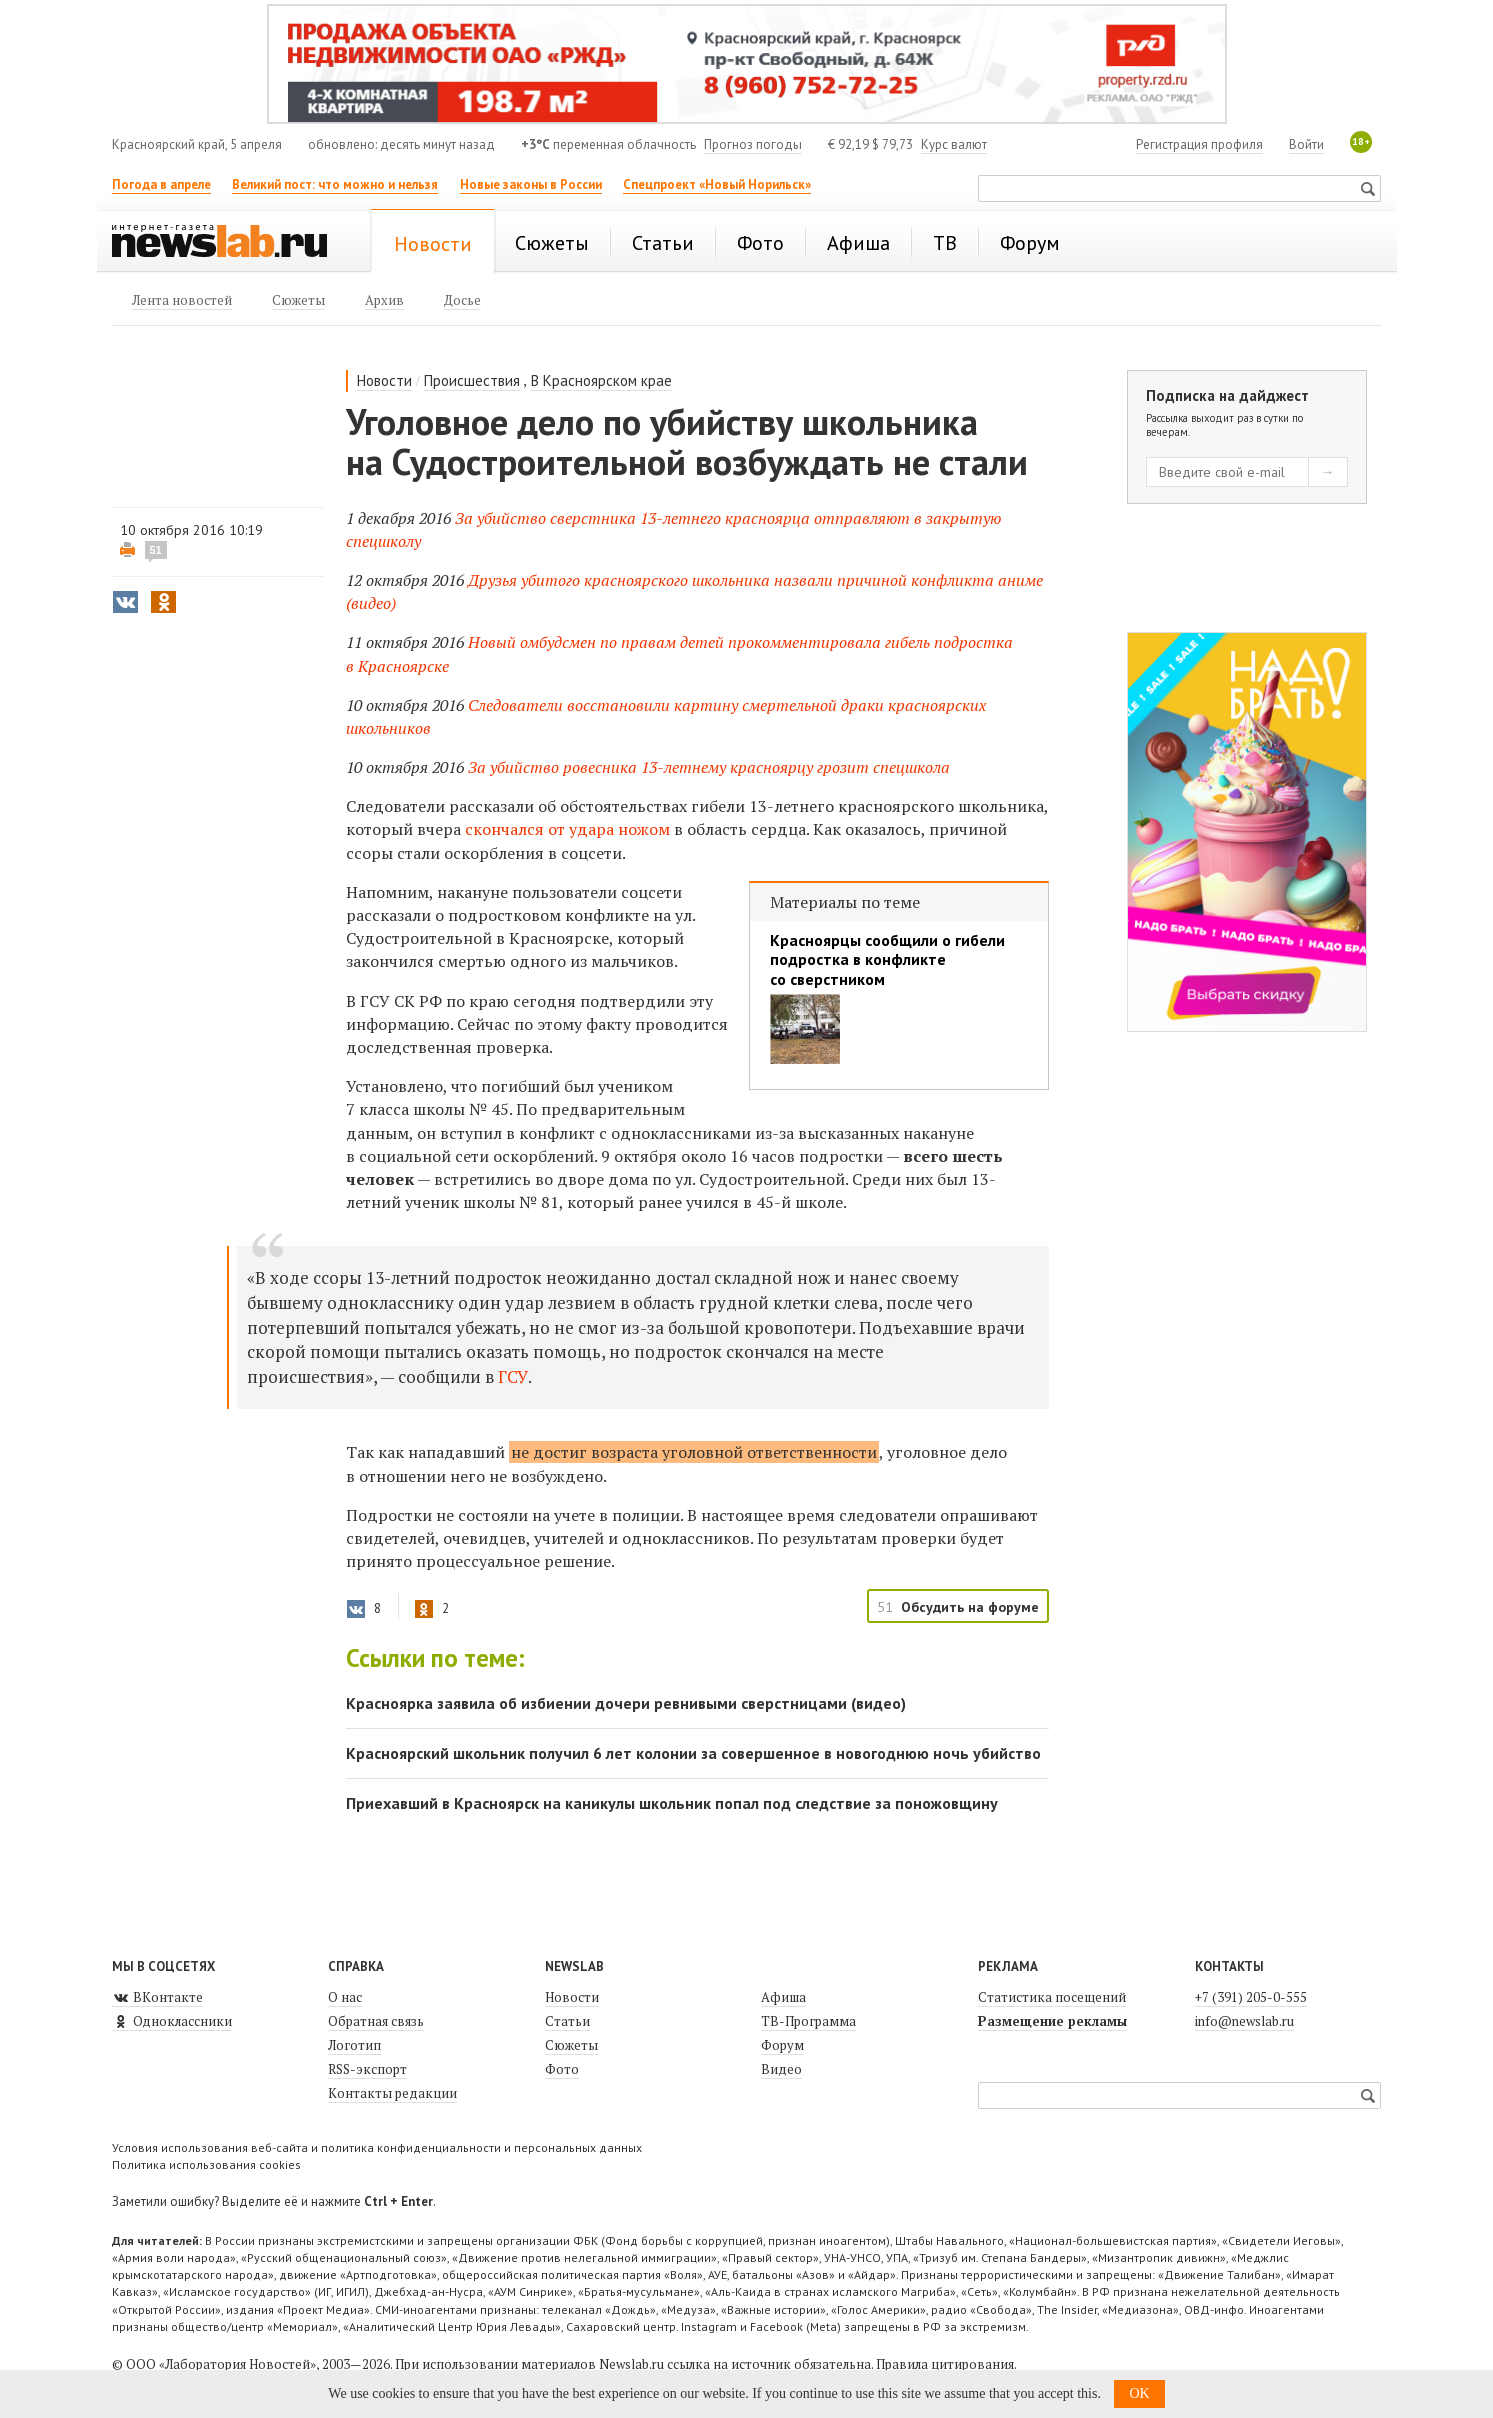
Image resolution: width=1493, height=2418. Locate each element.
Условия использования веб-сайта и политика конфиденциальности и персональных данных (377, 2147)
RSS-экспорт (367, 2069)
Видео (781, 2069)
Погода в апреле (161, 184)
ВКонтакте (157, 1997)
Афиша (783, 1997)
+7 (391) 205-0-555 (1251, 1997)
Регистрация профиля (1199, 144)
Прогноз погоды (753, 144)
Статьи (567, 2021)
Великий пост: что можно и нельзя (335, 184)
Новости (384, 380)
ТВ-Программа (808, 2021)
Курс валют (954, 144)
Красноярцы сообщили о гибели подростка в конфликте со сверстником (887, 959)
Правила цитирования (945, 2364)
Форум (782, 2045)
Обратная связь (376, 2021)
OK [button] (1139, 2393)
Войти (1306, 144)
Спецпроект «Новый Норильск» (717, 184)
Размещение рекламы (1052, 2021)
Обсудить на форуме (970, 1607)
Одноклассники (172, 2021)
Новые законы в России (531, 184)
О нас (345, 1997)
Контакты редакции (392, 2093)
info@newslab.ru (1244, 2021)
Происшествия (472, 380)
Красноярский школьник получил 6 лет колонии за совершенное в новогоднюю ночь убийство (693, 1753)
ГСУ (513, 1376)
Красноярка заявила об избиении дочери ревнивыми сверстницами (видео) (626, 1703)
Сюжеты (571, 2045)
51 (156, 550)
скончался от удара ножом (569, 829)
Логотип (354, 2045)
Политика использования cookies (206, 2164)
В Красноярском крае (601, 380)
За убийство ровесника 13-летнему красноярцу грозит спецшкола (709, 767)
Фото (562, 2069)
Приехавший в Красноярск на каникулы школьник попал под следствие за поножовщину (672, 1803)
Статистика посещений (1052, 1997)
